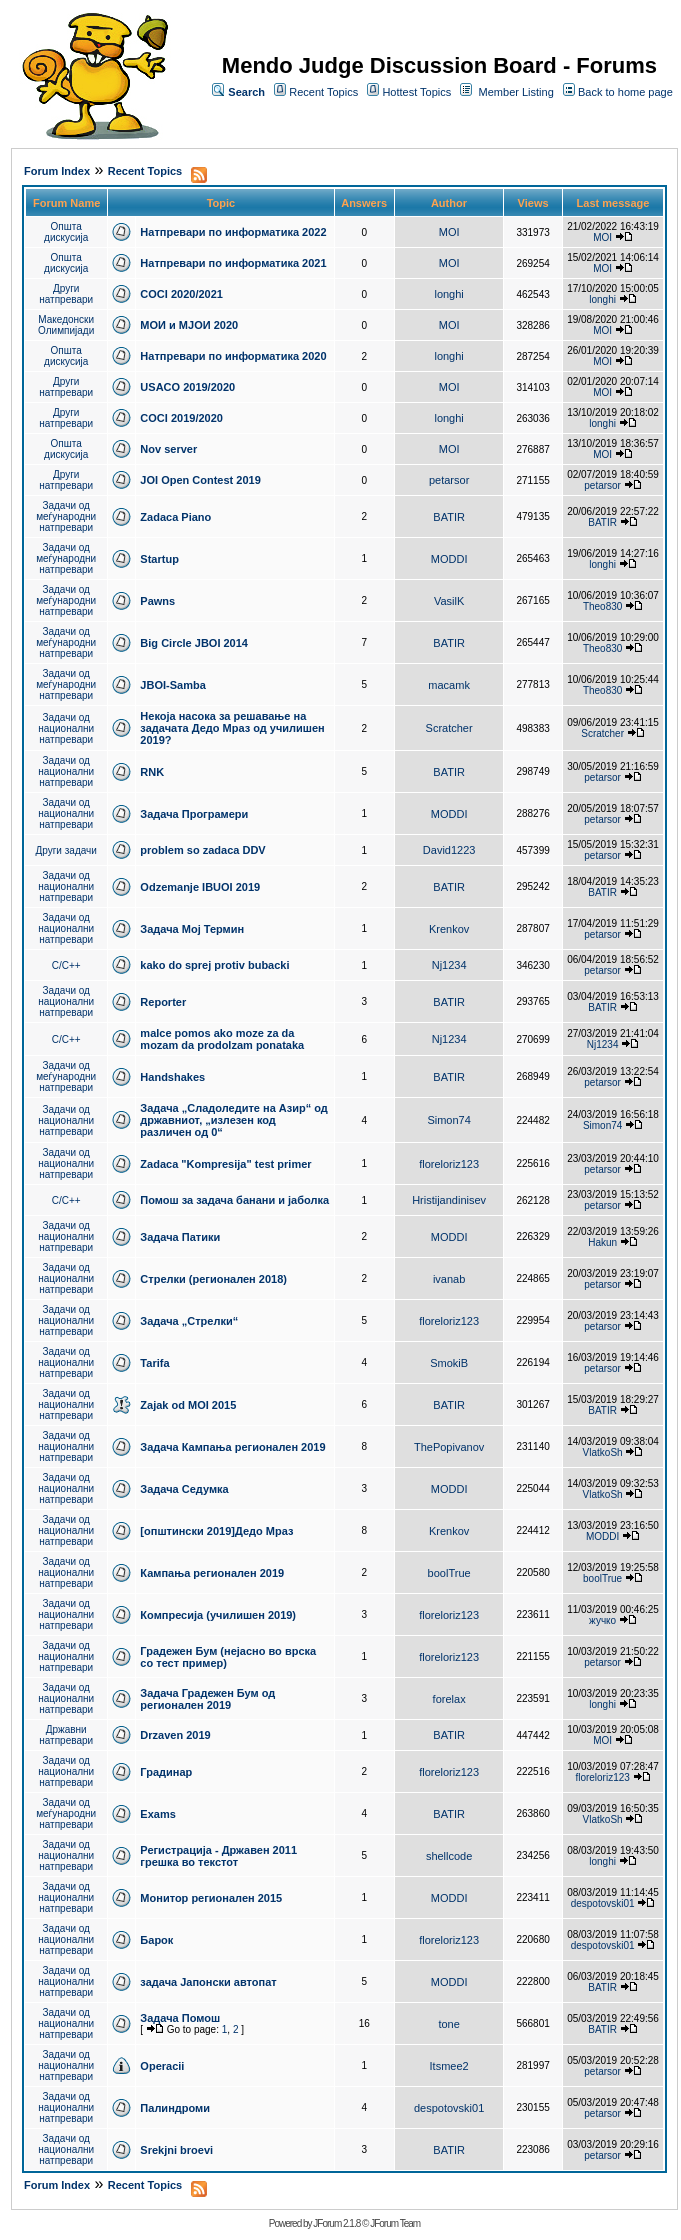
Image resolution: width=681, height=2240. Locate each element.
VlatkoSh (603, 1452)
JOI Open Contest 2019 (200, 480)
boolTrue (449, 1573)
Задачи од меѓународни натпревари (66, 516)
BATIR (449, 517)
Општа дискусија (66, 232)
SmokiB (449, 1363)
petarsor (449, 480)
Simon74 (448, 1120)
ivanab (449, 1279)
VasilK (449, 601)
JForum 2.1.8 (336, 2223)
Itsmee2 (449, 2066)
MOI (449, 232)
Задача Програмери (194, 814)
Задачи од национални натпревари (66, 728)
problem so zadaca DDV (202, 850)
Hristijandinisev (449, 1200)
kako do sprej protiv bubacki (214, 965)
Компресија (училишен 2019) (218, 1615)
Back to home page (625, 92)
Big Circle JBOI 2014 (194, 643)
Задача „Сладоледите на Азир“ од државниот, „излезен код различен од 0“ (233, 1120)
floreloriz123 (449, 1164)
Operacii (162, 2066)
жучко (602, 1620)
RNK (152, 772)
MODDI (449, 559)
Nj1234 (449, 965)
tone (448, 2024)
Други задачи (66, 850)
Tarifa (154, 1363)
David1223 (449, 850)
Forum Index (57, 171)
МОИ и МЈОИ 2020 (189, 325)
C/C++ (66, 965)
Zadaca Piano (175, 517)
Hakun (602, 1242)
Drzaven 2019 (175, 1735)
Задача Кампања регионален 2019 (232, 1447)
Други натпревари (66, 294)
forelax (449, 1699)
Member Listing (516, 92)
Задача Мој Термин (192, 929)
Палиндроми (175, 2108)
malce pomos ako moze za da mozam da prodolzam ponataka (222, 1039)
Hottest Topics (416, 92)
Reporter (163, 1002)
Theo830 (602, 606)
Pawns (157, 601)
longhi (448, 294)
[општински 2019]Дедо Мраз (216, 1531)
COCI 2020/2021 (181, 294)
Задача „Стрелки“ (189, 1321)
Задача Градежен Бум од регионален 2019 (207, 1699)
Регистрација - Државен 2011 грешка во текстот (218, 1856)
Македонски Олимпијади (66, 325)
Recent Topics (323, 92)
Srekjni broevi (176, 2150)
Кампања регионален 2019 (212, 1573)
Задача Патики (180, 1237)
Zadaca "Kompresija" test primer (225, 1164)
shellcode (449, 1856)
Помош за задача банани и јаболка (234, 1200)
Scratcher (449, 728)
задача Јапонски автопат (208, 1982)
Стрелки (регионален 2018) (213, 1279)
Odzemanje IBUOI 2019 (200, 887)
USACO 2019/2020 (187, 387)
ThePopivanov (449, 1447)
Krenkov (449, 929)
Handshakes (172, 1077)
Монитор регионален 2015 (211, 1898)
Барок (156, 1940)
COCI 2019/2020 (181, 418)
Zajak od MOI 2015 (188, 1405)
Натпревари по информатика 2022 (233, 232)
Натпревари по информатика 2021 (233, 263)
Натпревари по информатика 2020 (233, 356)
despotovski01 (603, 1903)
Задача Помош (180, 2018)
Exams (157, 1814)
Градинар (166, 1772)
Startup (159, 559)
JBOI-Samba (172, 685)
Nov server (168, 449)
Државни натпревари (66, 1735)
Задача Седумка (184, 1489)
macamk (449, 685)
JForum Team (395, 2223)
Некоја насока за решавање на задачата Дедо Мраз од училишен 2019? (232, 728)
